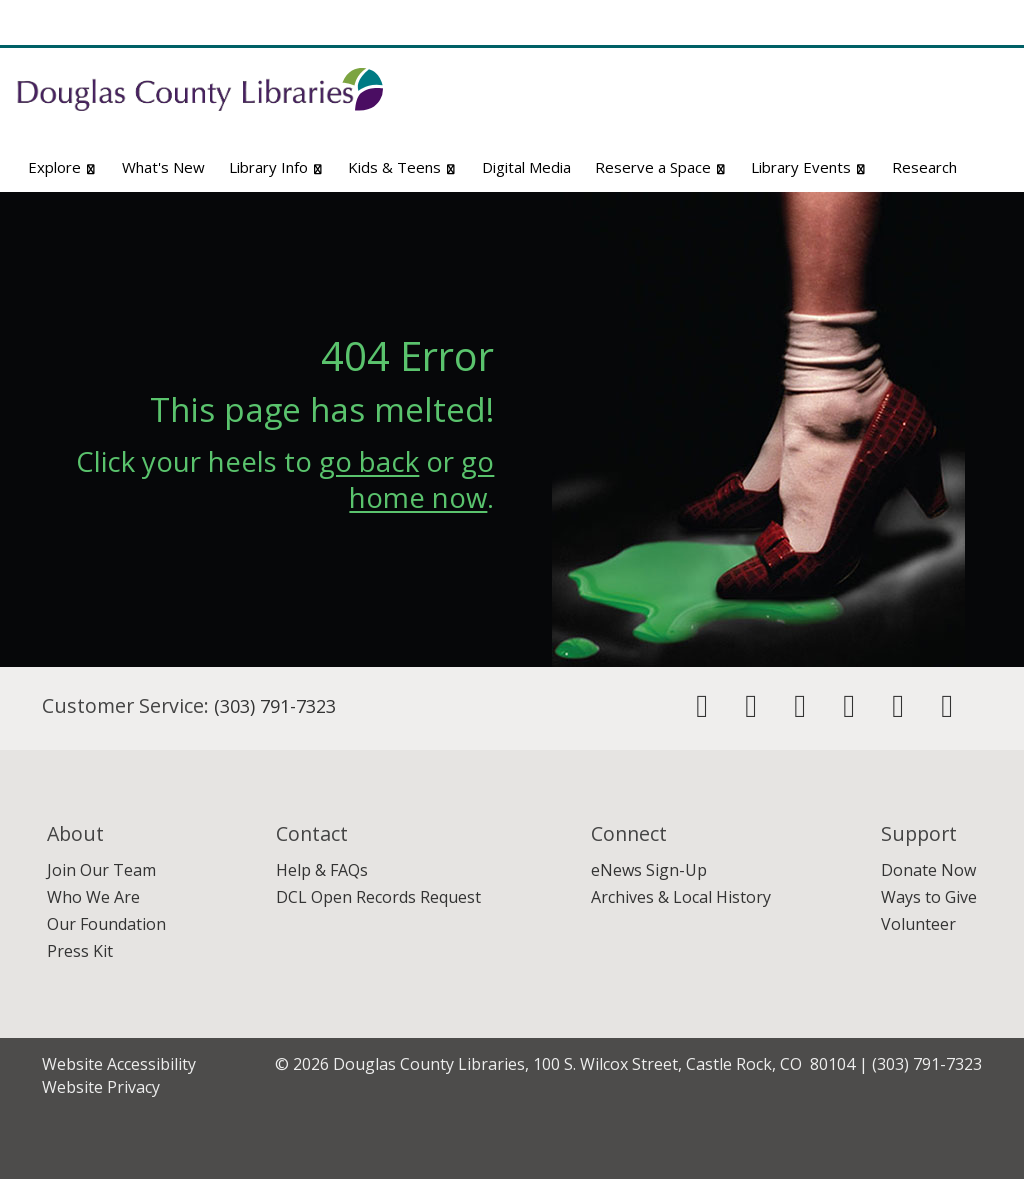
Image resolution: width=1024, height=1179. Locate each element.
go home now (421, 479)
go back (369, 461)
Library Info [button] (277, 167)
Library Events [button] (809, 167)
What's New (163, 167)
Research (924, 167)
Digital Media (526, 167)
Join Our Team (101, 870)
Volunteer (918, 924)
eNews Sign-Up (649, 870)
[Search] (970, 94)
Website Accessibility (119, 1064)
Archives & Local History (681, 897)
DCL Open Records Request (378, 897)
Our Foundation (106, 924)
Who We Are (93, 897)
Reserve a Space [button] (661, 167)
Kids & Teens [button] (403, 167)
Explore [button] (63, 167)
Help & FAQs (322, 870)
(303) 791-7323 (275, 706)
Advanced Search (943, 127)
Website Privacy (101, 1087)
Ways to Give (929, 897)
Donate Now (928, 870)
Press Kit (80, 951)
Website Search (757, 127)
